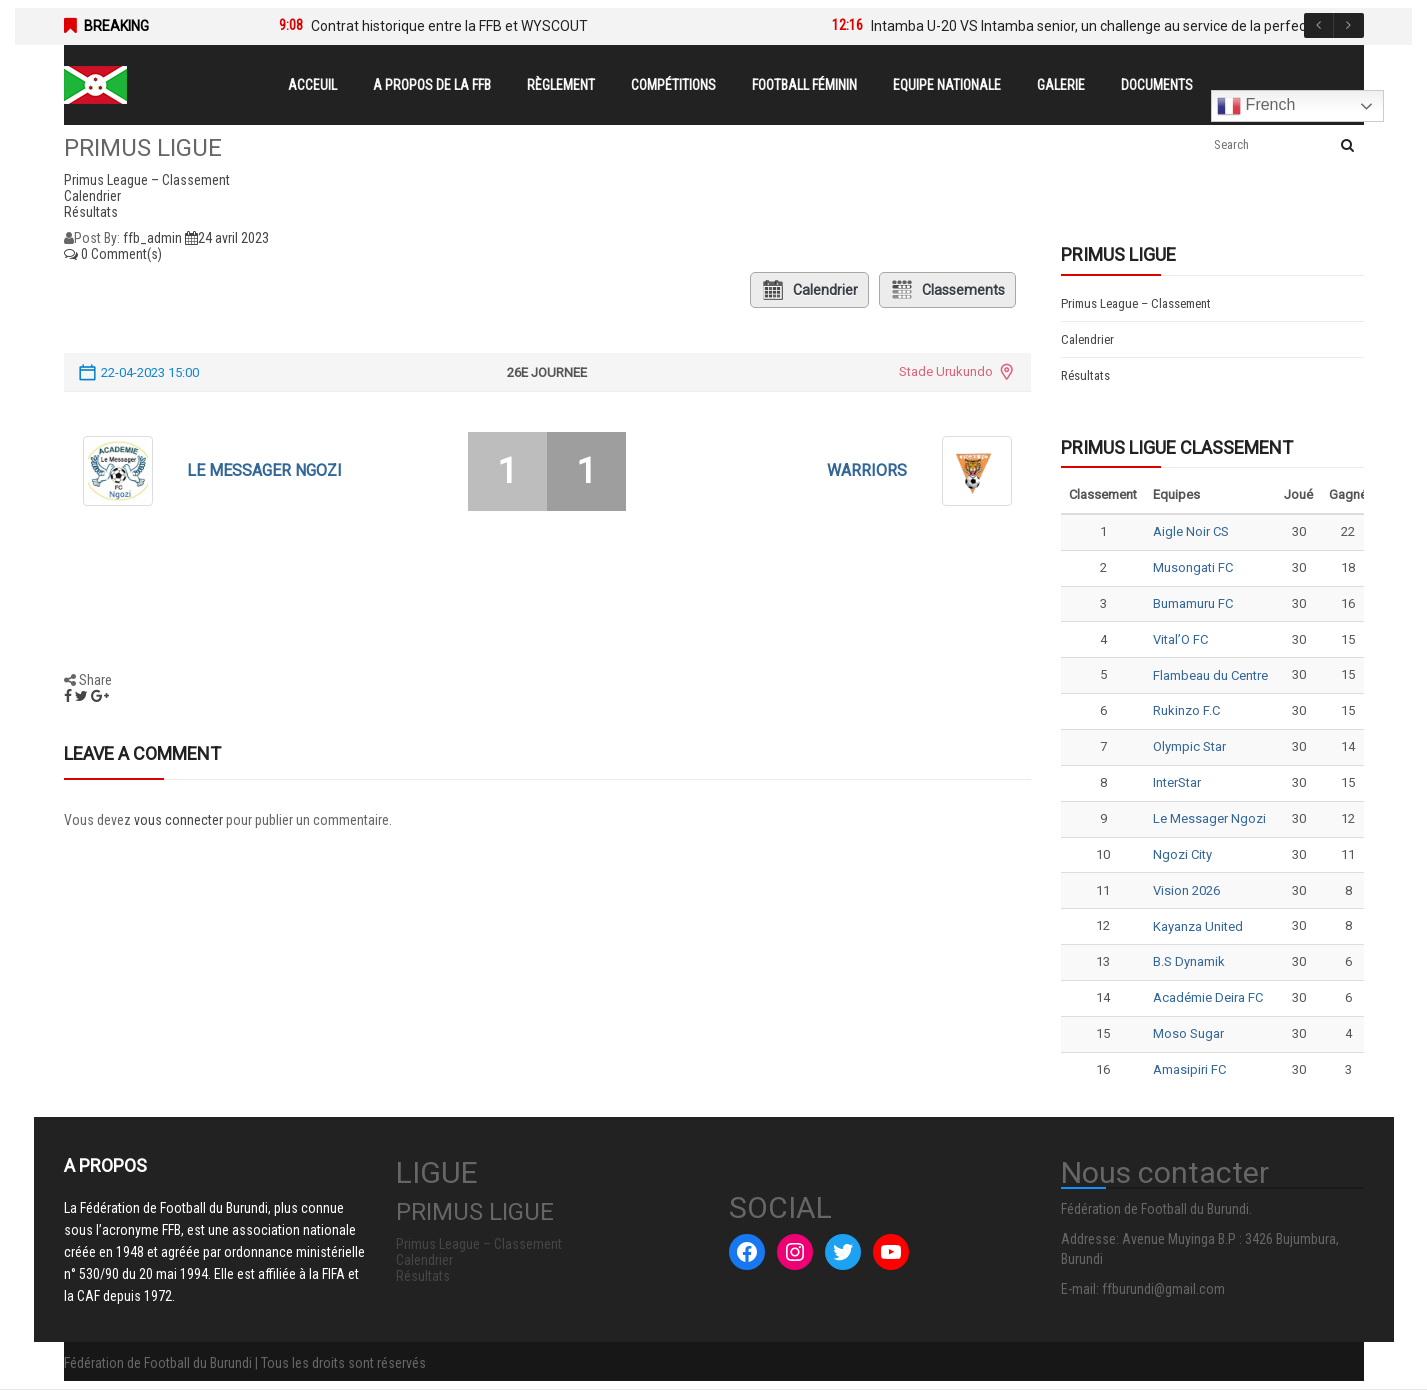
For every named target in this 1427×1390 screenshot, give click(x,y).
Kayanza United (1198, 926)
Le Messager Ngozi (264, 470)
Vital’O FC (1180, 639)
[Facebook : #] (747, 1252)
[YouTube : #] (891, 1252)
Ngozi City (1182, 854)
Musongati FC (1193, 567)
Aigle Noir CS (1191, 531)
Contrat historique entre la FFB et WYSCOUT (449, 26)
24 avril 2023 (227, 238)
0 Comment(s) (113, 254)
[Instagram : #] (795, 1252)
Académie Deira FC (1208, 997)
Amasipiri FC (1189, 1069)
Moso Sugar (1188, 1033)
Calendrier (809, 290)
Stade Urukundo (946, 371)
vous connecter (178, 820)
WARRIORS (867, 470)
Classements (947, 290)
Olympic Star (1189, 746)
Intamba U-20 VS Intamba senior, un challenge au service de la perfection (1100, 26)
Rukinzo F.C (1186, 710)
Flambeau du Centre (1210, 675)
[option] (525, 26)
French (1256, 106)
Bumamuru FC (1193, 603)
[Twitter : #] (843, 1252)
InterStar (1177, 782)
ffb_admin (152, 238)
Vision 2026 (1186, 890)
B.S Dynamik (1189, 961)
